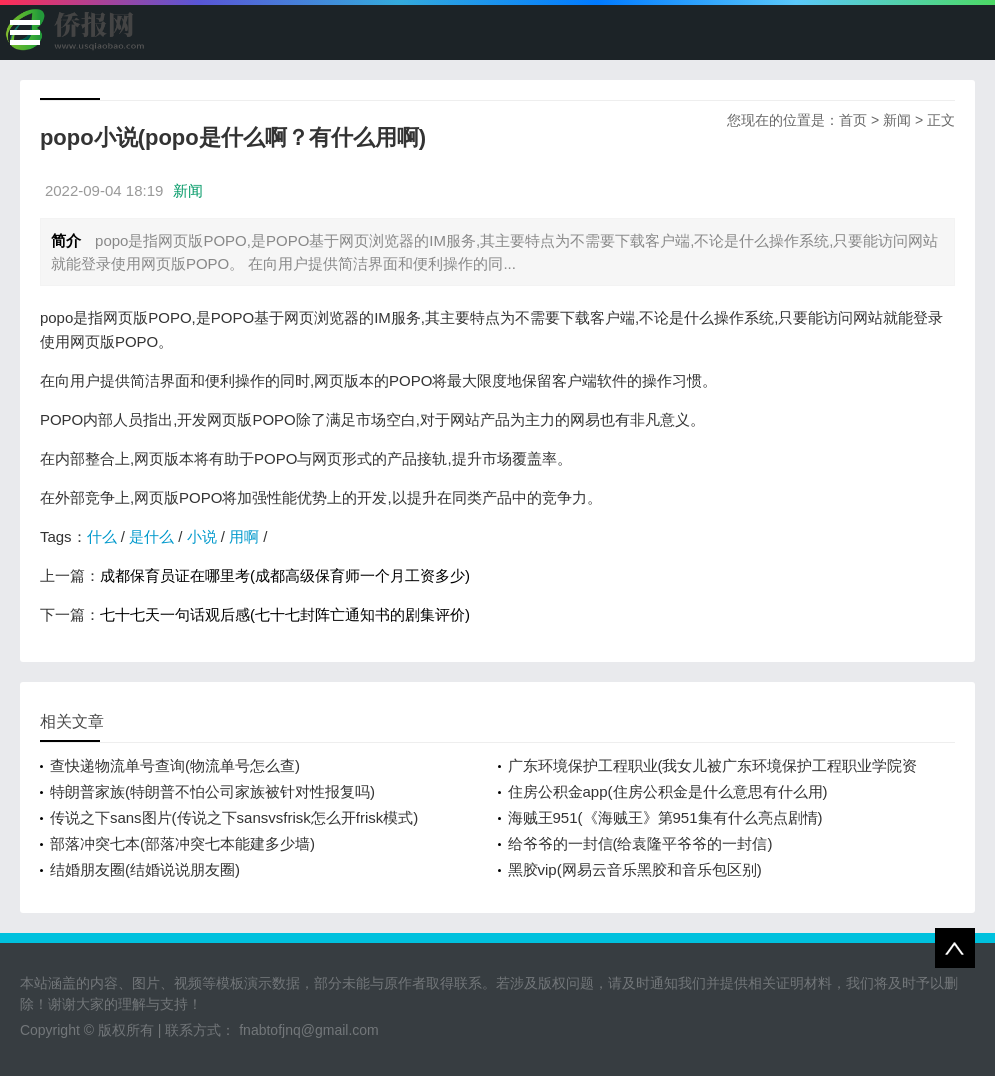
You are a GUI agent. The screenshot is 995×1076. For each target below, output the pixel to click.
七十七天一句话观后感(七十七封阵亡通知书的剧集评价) (285, 614)
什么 (102, 536)
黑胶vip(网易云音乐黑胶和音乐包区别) (635, 869)
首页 (853, 120)
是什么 (151, 536)
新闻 (897, 120)
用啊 (244, 536)
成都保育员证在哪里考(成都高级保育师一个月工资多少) (285, 575)
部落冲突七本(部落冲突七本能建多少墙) (182, 843)
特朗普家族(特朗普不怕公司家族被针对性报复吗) (212, 791)
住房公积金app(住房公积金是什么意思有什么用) (668, 791)
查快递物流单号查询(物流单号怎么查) (175, 765)
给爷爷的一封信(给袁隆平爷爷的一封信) (640, 843)
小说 (202, 536)
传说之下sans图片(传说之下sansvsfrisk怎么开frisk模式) (234, 817)
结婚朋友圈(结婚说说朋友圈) (145, 869)
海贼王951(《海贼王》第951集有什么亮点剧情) (665, 817)
